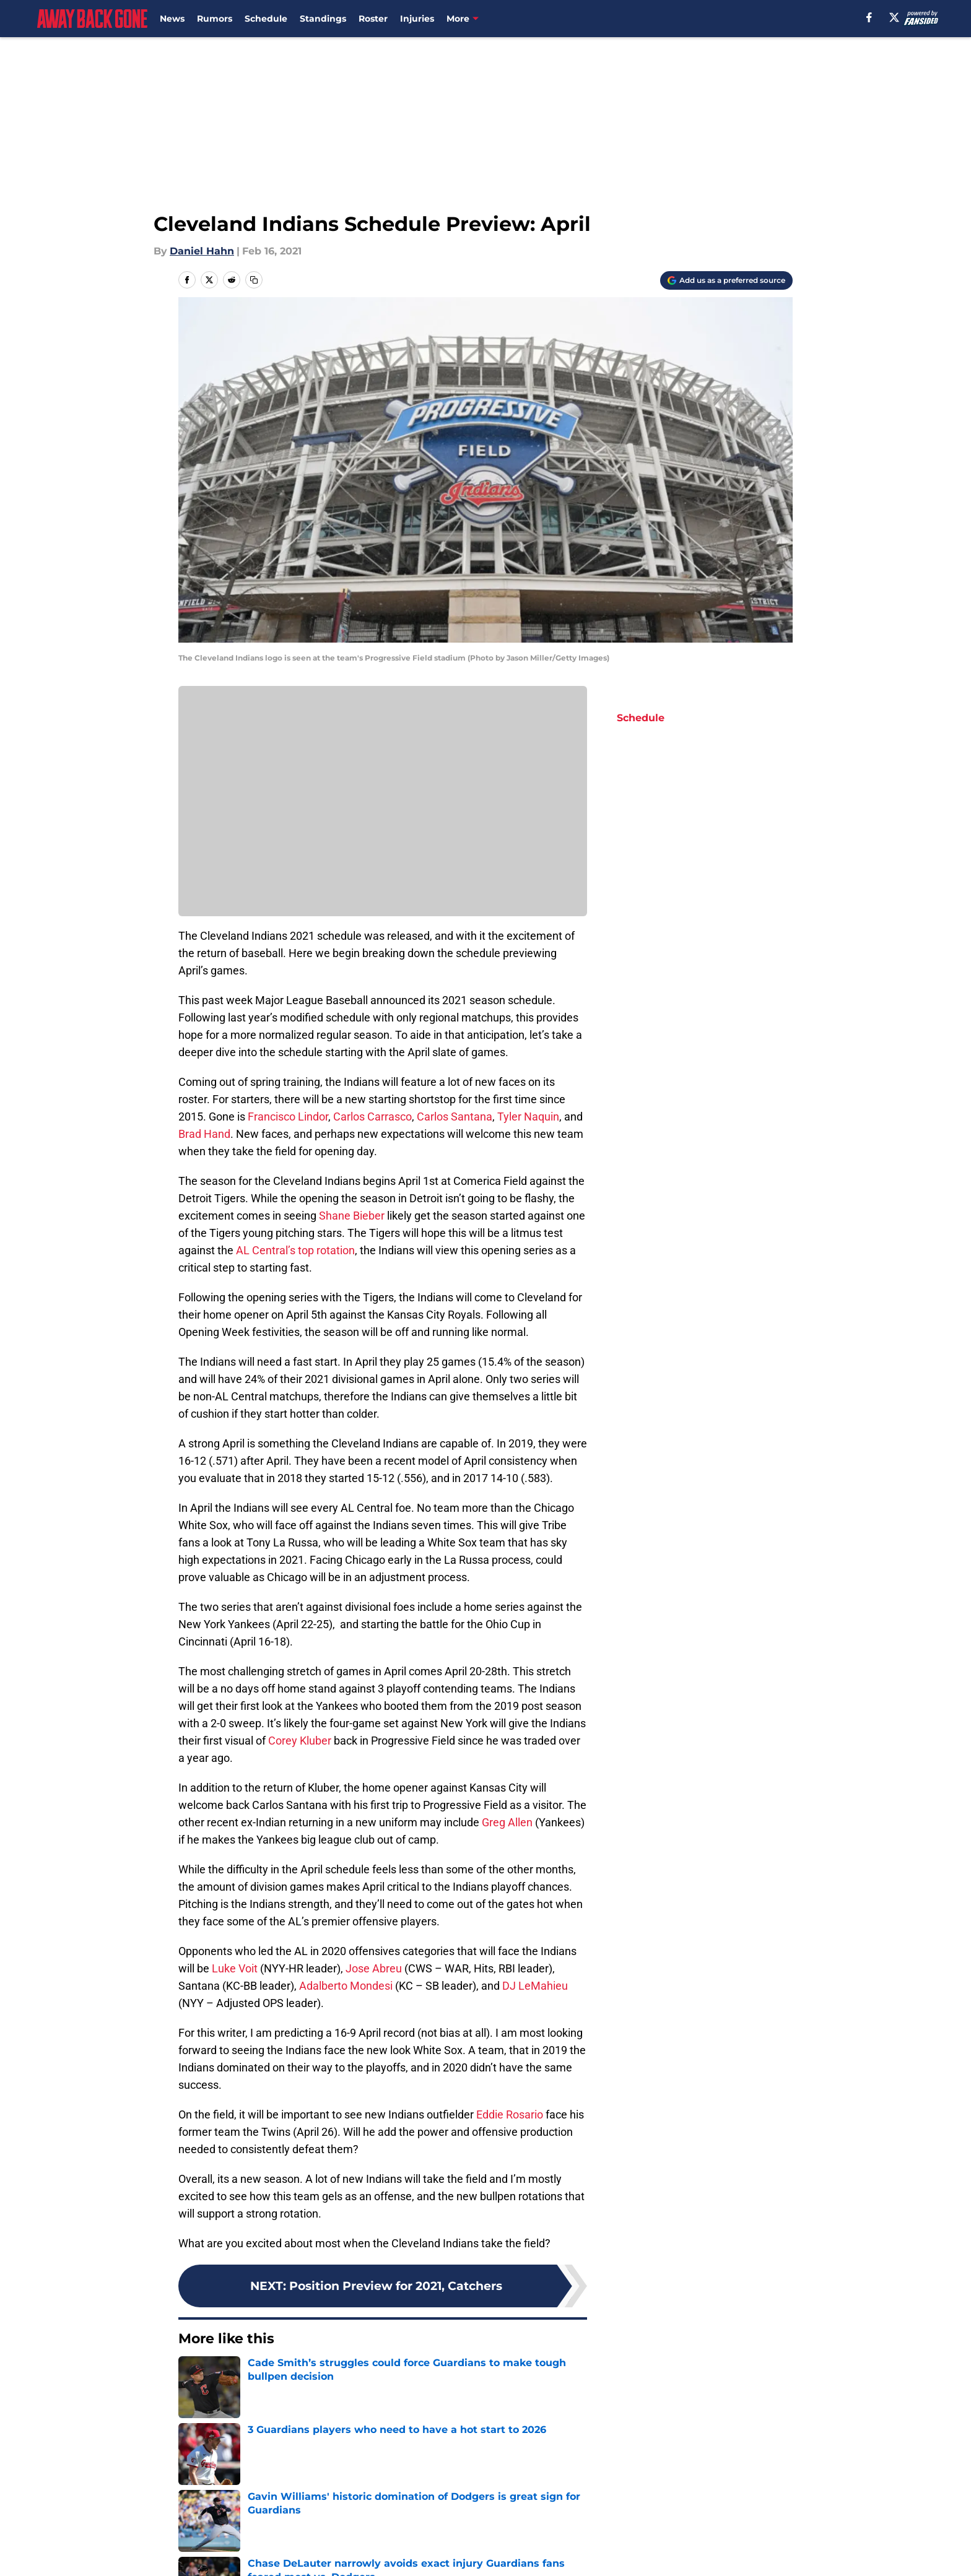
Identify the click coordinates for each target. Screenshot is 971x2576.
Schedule (266, 18)
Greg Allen (507, 1822)
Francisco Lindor (288, 1116)
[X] (894, 17)
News (172, 18)
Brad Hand (204, 1133)
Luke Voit (235, 1968)
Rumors (214, 18)
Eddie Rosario (509, 2114)
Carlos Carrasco (372, 1116)
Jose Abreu (374, 1968)
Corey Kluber (299, 1740)
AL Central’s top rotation (295, 1250)
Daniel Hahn (202, 251)
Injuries (417, 18)
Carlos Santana (454, 1116)
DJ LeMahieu (535, 1985)
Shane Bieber (352, 1215)
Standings (323, 18)
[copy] (254, 279)
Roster (373, 18)
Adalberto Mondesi (346, 1985)
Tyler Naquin (528, 1116)
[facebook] (869, 17)
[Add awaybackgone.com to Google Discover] (726, 280)
